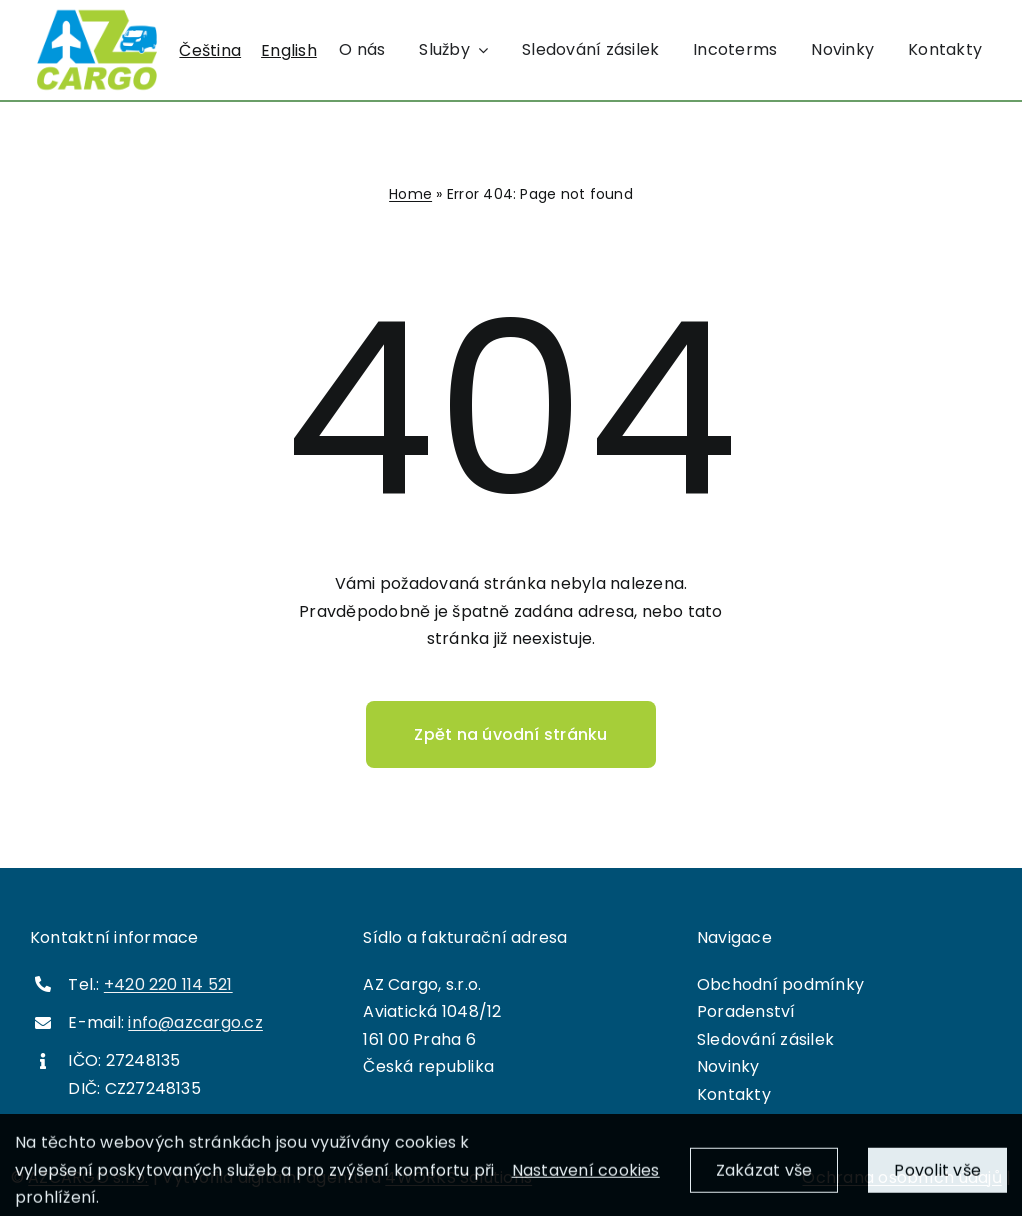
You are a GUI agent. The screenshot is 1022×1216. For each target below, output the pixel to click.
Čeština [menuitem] (210, 49)
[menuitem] (210, 51)
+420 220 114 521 (168, 984)
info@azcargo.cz (195, 1022)
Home (410, 194)
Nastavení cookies (586, 1178)
